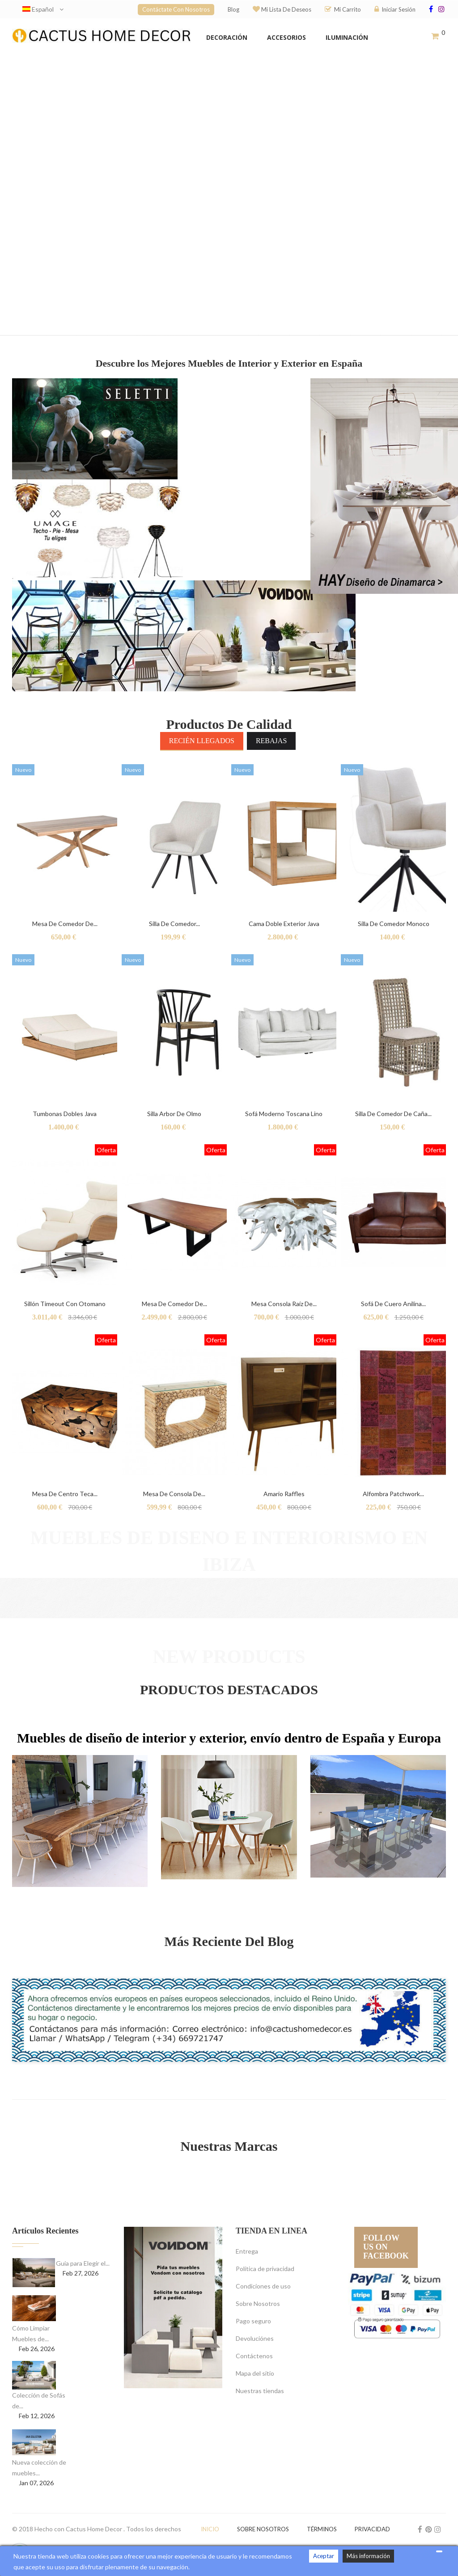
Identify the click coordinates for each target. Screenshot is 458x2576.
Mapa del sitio (255, 2373)
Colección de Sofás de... (38, 2400)
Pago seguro (253, 2321)
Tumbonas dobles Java (65, 1113)
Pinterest (428, 2529)
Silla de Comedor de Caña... (393, 1113)
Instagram (437, 2529)
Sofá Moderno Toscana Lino (283, 1113)
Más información (368, 2555)
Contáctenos (254, 2356)
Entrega (247, 2251)
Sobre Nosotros (258, 2303)
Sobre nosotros (263, 2529)
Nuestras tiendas (260, 2390)
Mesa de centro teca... (65, 1493)
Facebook (420, 2529)
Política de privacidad (265, 2268)
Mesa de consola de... (174, 1493)
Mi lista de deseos (282, 9)
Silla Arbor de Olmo (174, 1113)
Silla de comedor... (174, 923)
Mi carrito (343, 9)
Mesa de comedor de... (174, 1303)
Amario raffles (284, 1493)
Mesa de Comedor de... (65, 923)
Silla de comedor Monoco (393, 923)
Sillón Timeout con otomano (65, 1303)
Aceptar (323, 2555)
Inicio (210, 2529)
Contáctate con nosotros (176, 9)
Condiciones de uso (263, 2286)
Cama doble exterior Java (284, 923)
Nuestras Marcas (229, 2146)
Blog (233, 9)
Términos (322, 2529)
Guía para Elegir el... (83, 2263)
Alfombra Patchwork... (393, 1493)
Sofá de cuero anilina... (393, 1303)
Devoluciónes (255, 2338)
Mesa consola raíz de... (284, 1303)
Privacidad (372, 2529)
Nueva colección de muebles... (39, 2467)
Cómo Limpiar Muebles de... (31, 2333)
